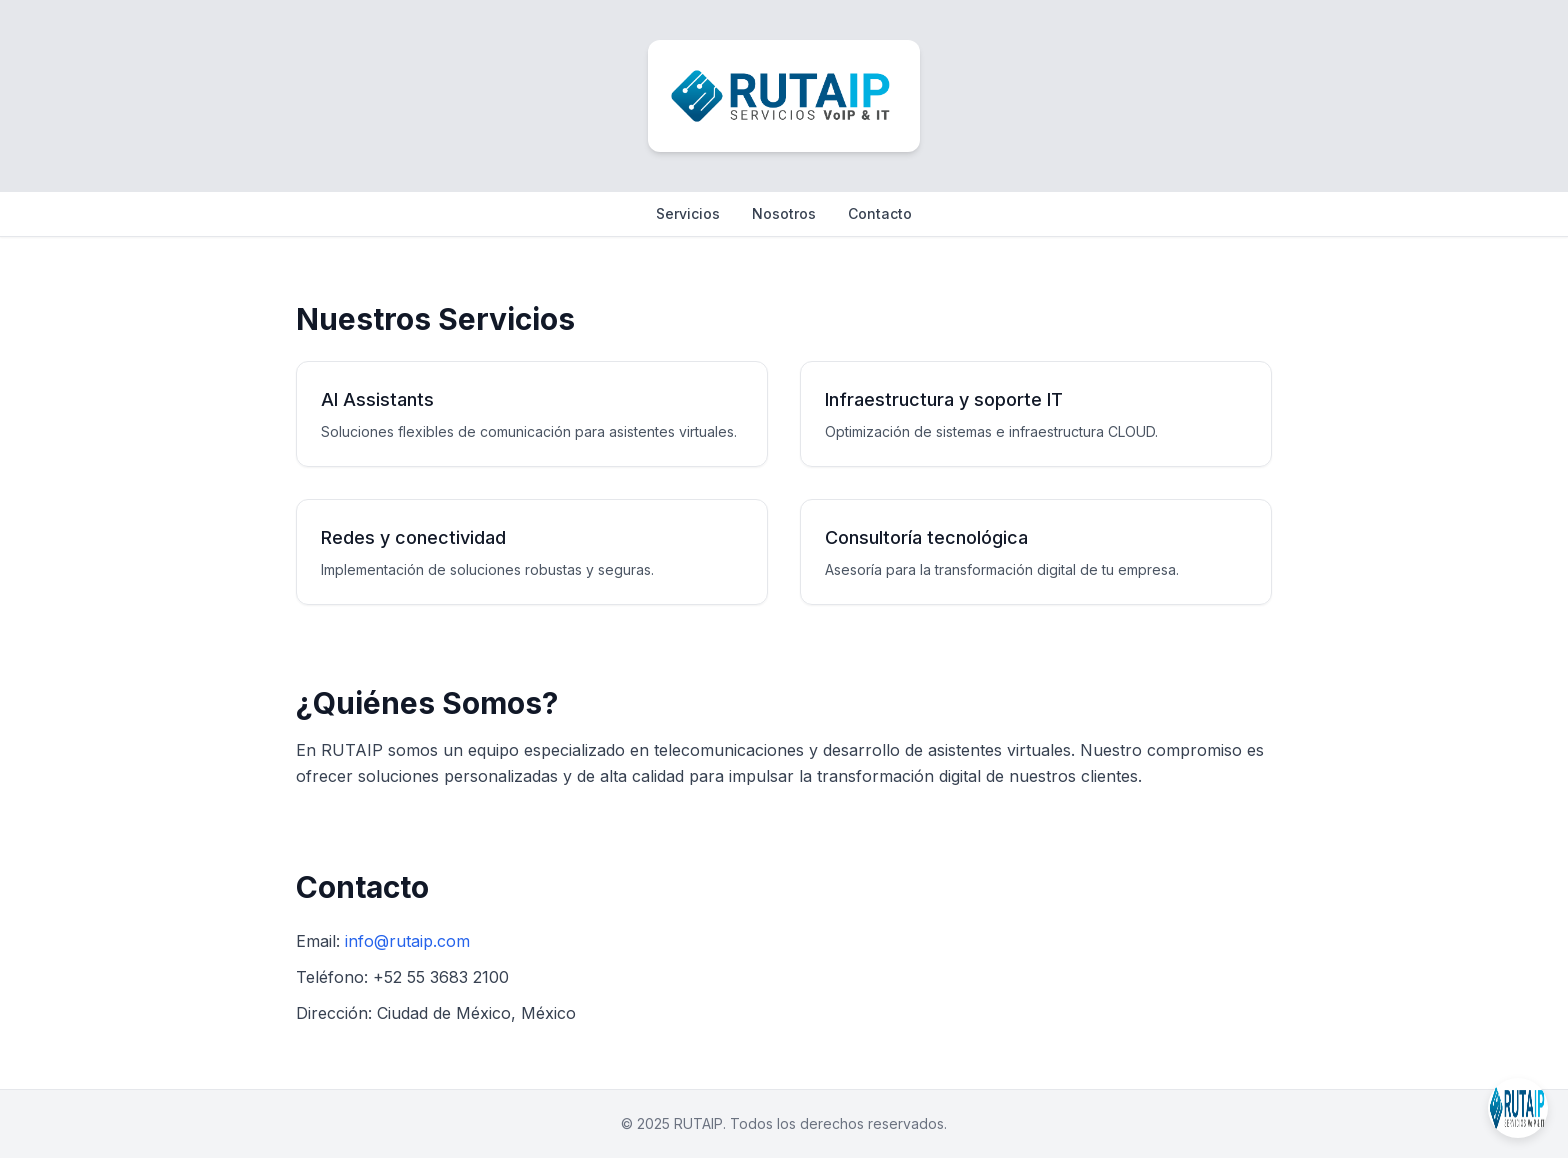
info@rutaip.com (407, 941)
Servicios (688, 213)
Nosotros (784, 213)
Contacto (880, 213)
